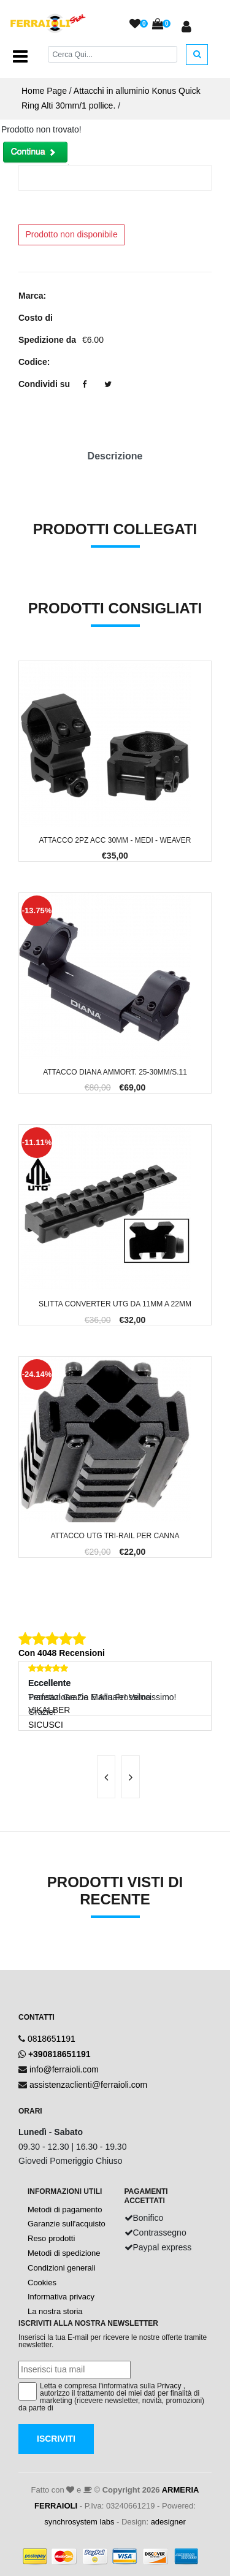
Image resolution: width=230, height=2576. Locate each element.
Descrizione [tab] (115, 456)
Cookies (42, 2282)
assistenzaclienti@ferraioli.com (88, 2085)
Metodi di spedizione (64, 2253)
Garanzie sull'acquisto (66, 2223)
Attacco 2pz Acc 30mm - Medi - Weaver (115, 840)
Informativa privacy (61, 2296)
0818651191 (51, 2039)
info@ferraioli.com (64, 2069)
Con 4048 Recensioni (61, 1653)
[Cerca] (113, 54)
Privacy (169, 2386)
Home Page (44, 91)
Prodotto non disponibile (72, 234)
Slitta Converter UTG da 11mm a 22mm (115, 1304)
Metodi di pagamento (65, 2209)
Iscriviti (56, 2439)
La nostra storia (55, 2311)
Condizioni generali (62, 2267)
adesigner (168, 2521)
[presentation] (106, 1776)
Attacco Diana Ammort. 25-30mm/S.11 (115, 1072)
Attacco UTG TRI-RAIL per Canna (114, 1535)
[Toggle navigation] (20, 56)
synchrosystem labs (79, 2521)
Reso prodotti (51, 2238)
